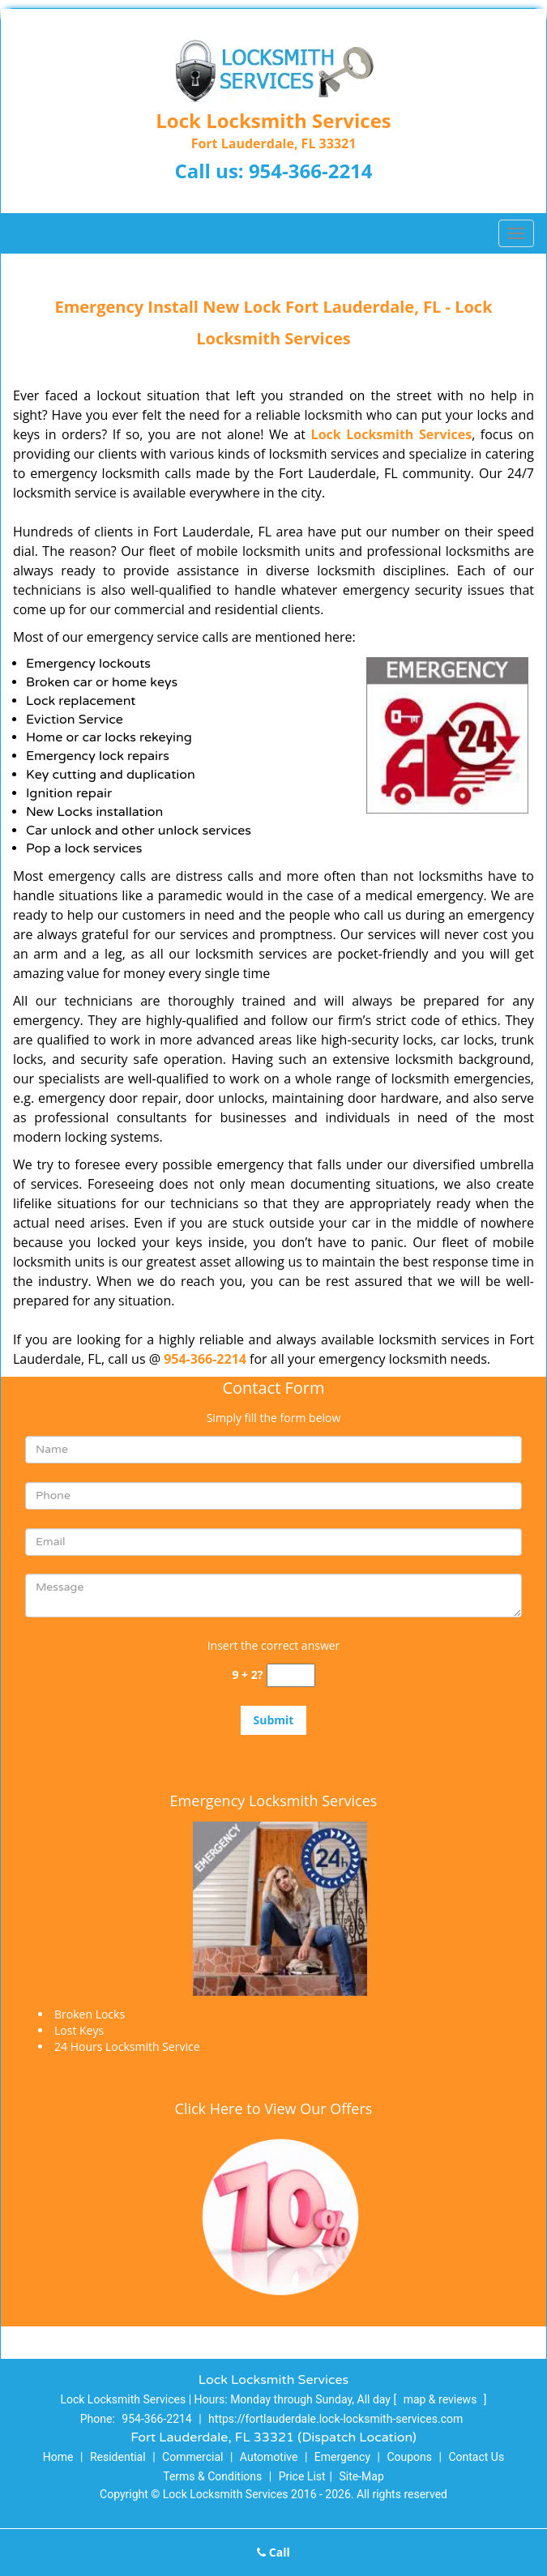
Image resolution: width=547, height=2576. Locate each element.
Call (273, 2552)
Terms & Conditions (212, 2476)
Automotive (269, 2456)
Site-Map (362, 2476)
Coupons (409, 2456)
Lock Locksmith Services (391, 434)
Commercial (192, 2456)
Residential (118, 2456)
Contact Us (476, 2456)
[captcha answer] (291, 1675)
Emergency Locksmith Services (274, 1800)
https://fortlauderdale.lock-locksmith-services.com (335, 2418)
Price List (302, 2476)
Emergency (342, 2456)
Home (58, 2456)
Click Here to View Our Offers (274, 2108)
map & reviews (442, 2399)
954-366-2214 (311, 170)
